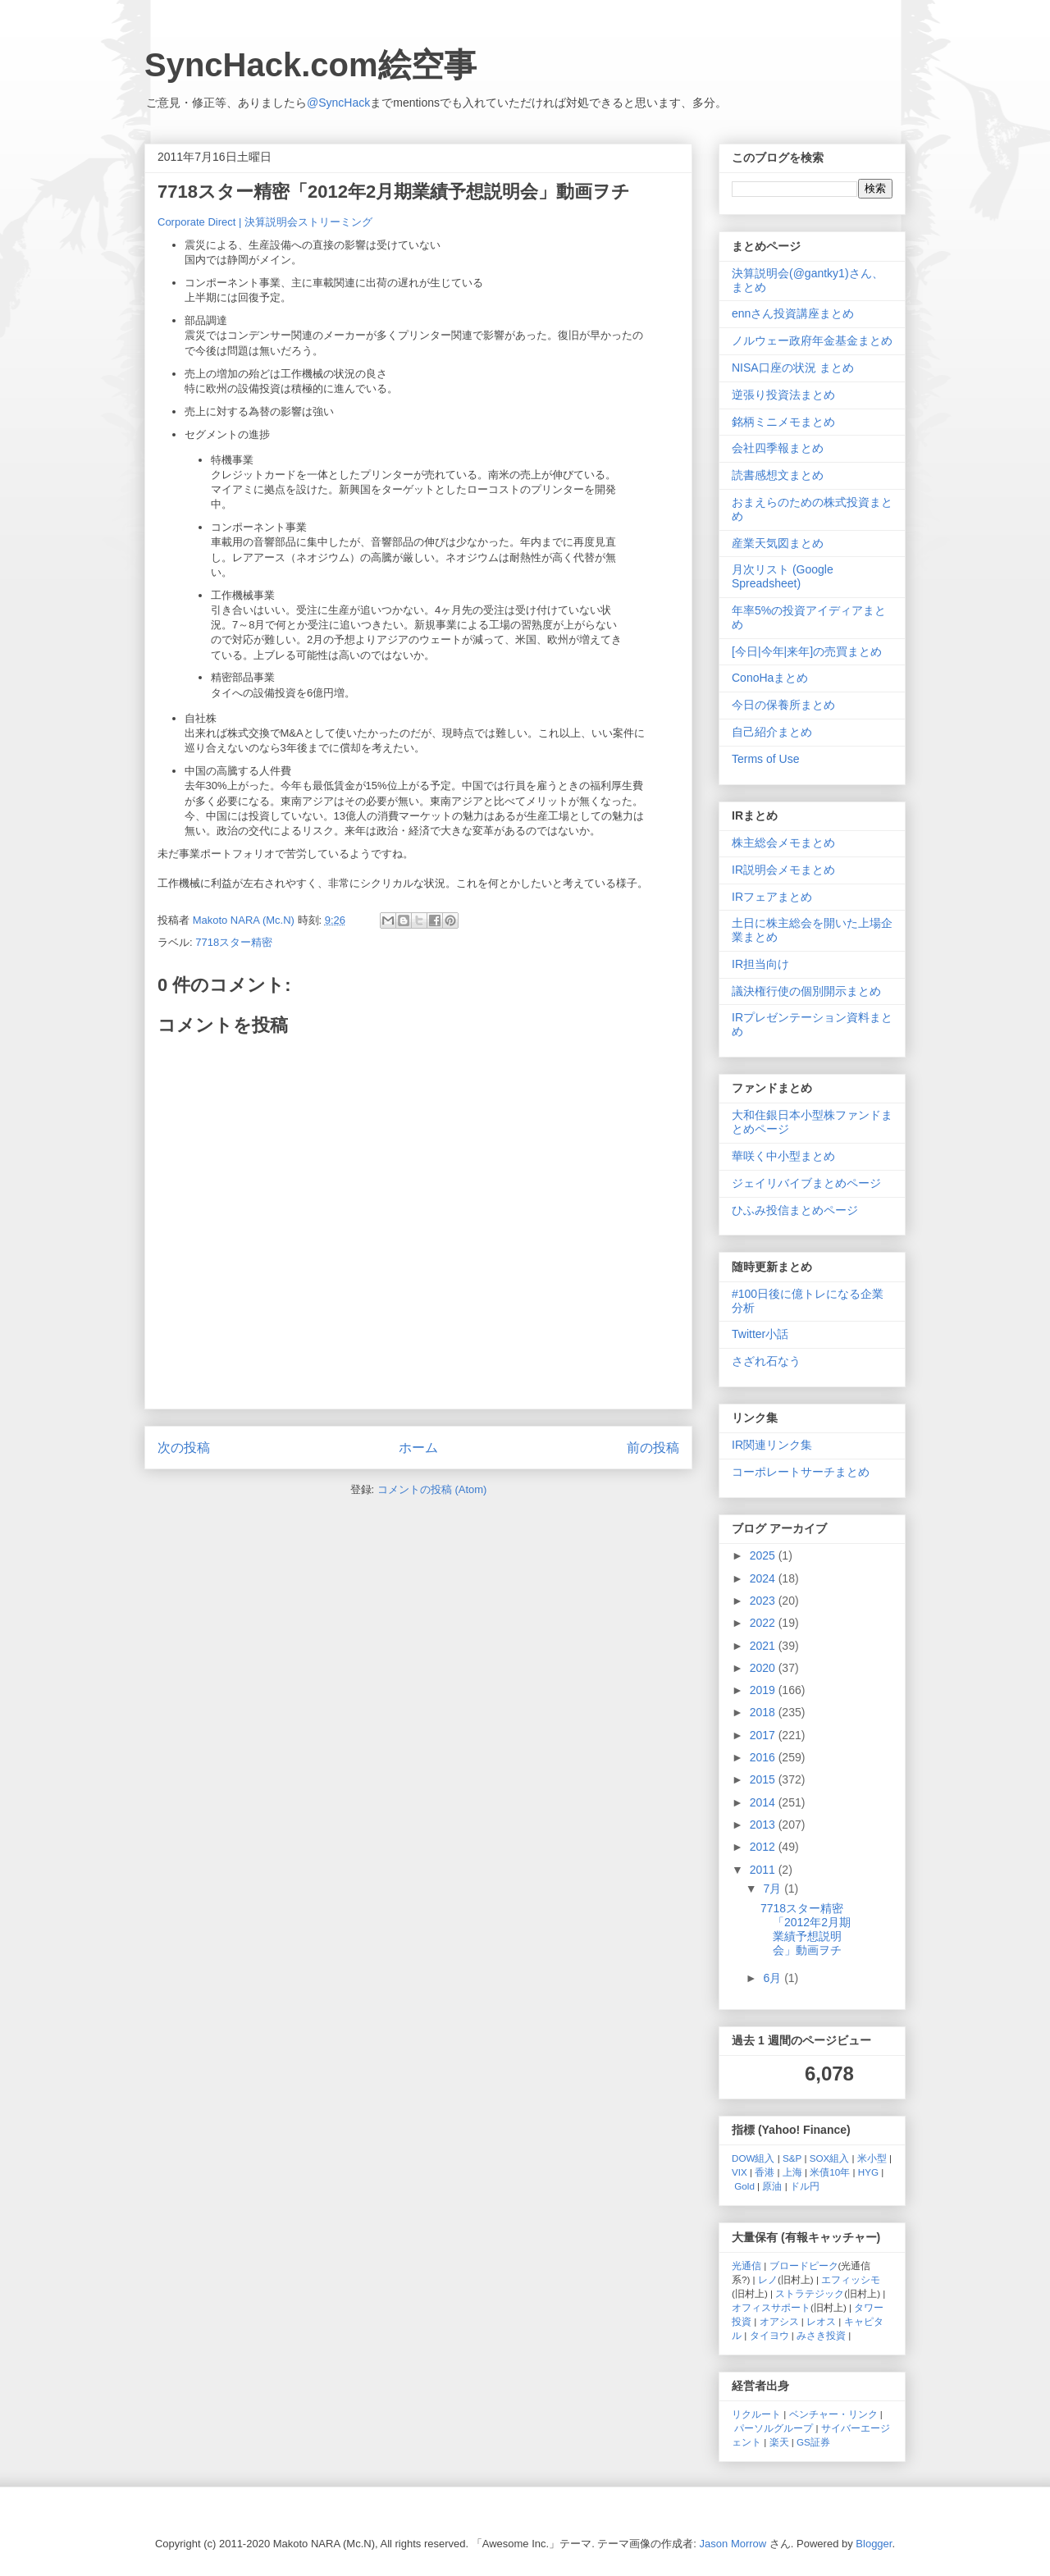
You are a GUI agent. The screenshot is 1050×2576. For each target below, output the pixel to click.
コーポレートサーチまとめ (801, 1471)
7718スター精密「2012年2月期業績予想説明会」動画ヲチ (805, 1929)
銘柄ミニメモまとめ (783, 421)
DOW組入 (753, 2158)
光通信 (746, 2265)
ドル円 (804, 2186)
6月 (773, 1978)
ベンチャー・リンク (833, 2414)
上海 (792, 2172)
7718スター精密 (233, 942)
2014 (764, 1802)
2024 (764, 1578)
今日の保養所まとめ (783, 704)
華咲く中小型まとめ (783, 1155)
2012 (764, 1846)
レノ (768, 2279)
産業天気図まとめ (778, 543)
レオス (821, 2321)
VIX (739, 2172)
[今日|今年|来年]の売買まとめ (807, 651)
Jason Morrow (733, 2543)
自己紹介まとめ (772, 731)
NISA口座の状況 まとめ (793, 367)
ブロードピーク (803, 2265)
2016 (764, 1757)
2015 (764, 1779)
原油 (772, 2186)
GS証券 (813, 2442)
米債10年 (830, 2172)
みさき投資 (821, 2335)
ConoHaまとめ (770, 677)
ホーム (418, 1448)
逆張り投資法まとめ (783, 394)
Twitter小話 (760, 1334)
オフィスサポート (771, 2307)
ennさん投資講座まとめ (793, 313)
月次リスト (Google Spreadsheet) (782, 576)
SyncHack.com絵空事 (310, 65)
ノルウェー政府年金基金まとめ (812, 340)
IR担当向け (760, 964)
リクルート (756, 2414)
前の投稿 (653, 1448)
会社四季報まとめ (778, 447)
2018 (764, 1712)
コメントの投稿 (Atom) (432, 1489)
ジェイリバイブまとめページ (806, 1183)
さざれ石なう (766, 1361)
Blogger (874, 2543)
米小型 (872, 2158)
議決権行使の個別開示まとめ (806, 991)
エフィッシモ (850, 2279)
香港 (764, 2172)
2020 (764, 1667)
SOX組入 (830, 2158)
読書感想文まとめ (778, 475)
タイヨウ (769, 2335)
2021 (764, 1645)
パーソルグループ (773, 2428)
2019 (764, 1690)
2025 (764, 1555)
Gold (744, 2186)
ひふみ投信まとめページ (795, 1210)
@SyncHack (338, 102)
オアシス (779, 2321)
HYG (868, 2172)
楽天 (779, 2442)
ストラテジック (809, 2293)
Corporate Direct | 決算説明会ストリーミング (265, 222)
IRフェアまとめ (772, 896)
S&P (792, 2158)
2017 (764, 1735)
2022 (764, 1622)
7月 (773, 1888)
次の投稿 (184, 1448)
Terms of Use (765, 758)
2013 (764, 1824)
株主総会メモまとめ (783, 842)
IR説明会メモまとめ (783, 869)
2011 (764, 1869)
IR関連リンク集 (772, 1444)
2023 (764, 1600)
